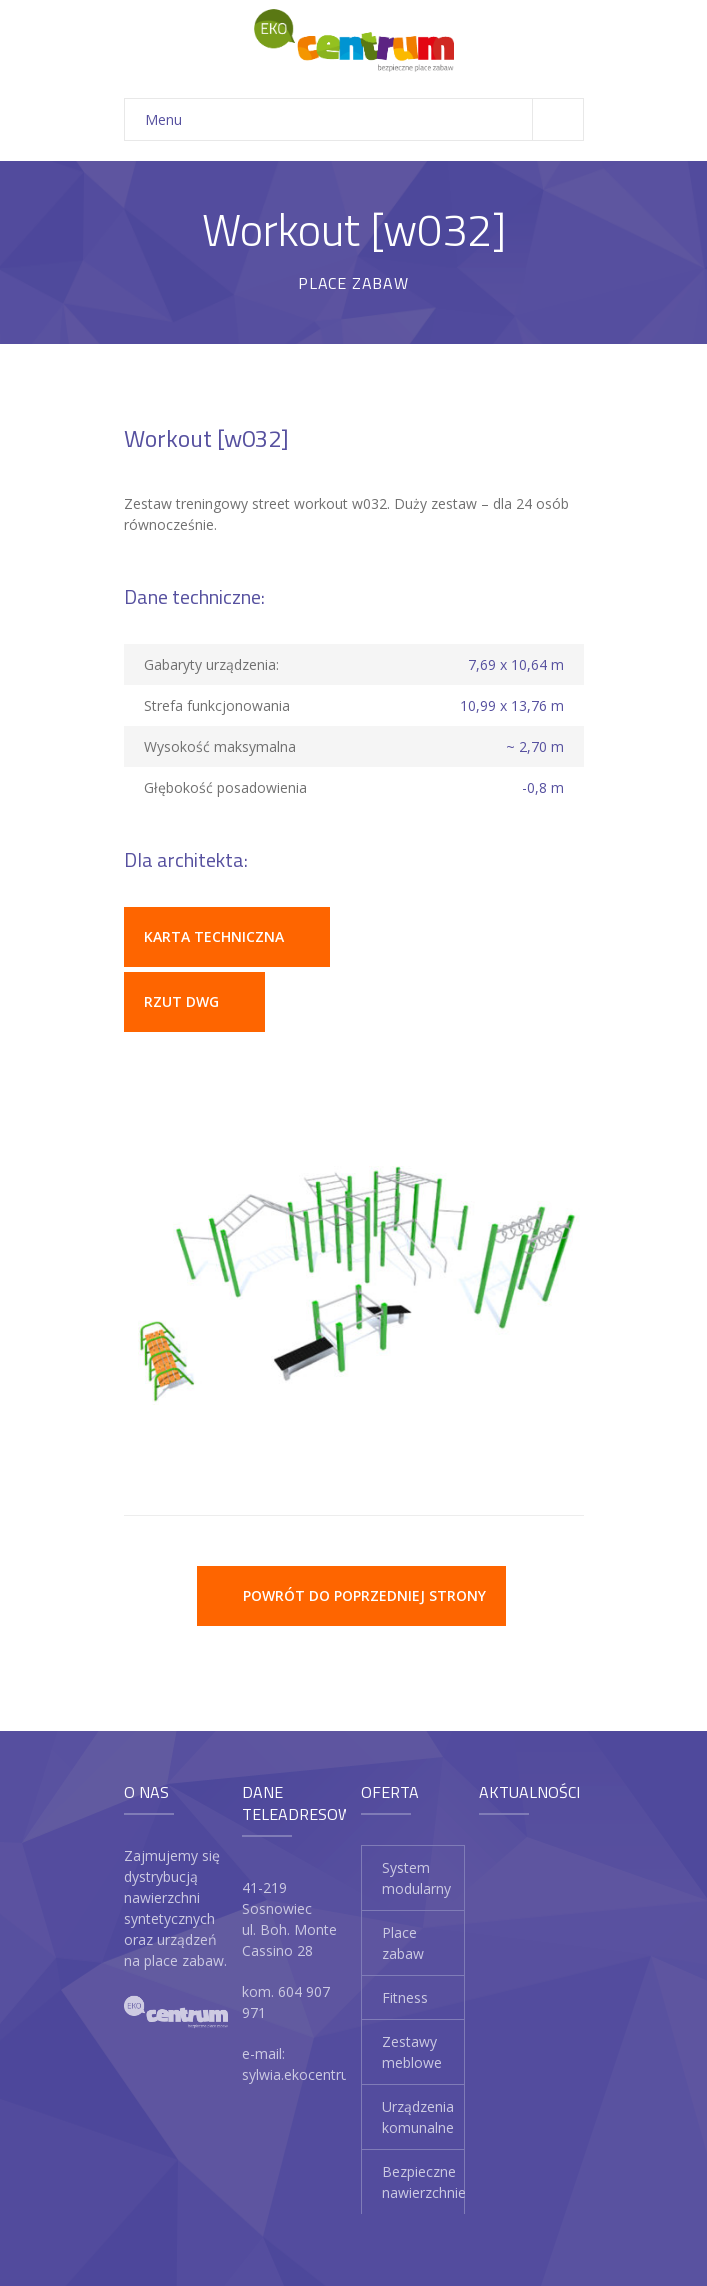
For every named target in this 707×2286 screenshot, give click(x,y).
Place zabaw (403, 1943)
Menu (364, 119)
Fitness (405, 1997)
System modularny (416, 1878)
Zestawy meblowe (412, 2052)
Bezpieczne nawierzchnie (423, 2182)
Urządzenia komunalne (418, 2117)
